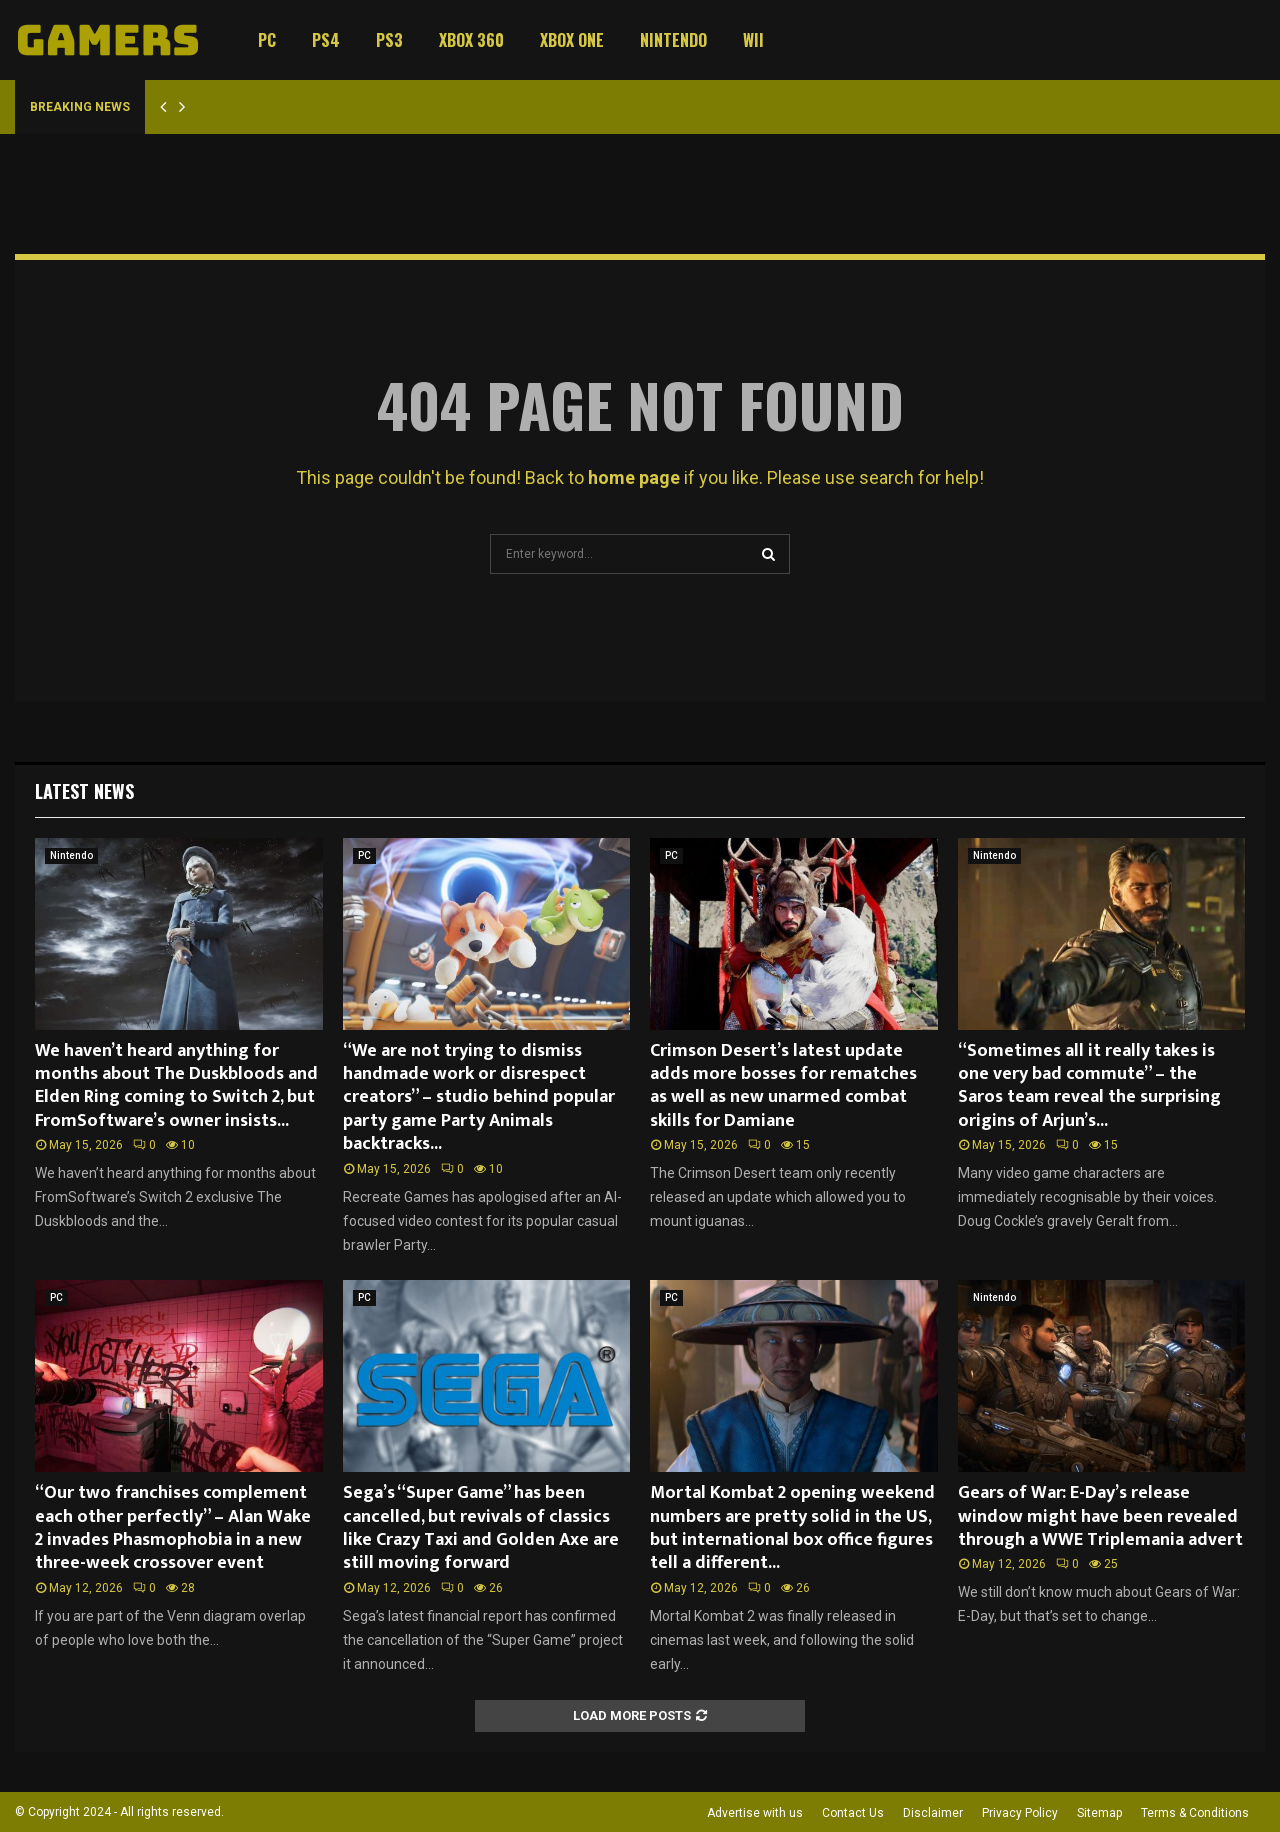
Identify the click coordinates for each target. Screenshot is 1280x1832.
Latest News (84, 791)
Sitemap (1099, 1813)
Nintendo (673, 40)
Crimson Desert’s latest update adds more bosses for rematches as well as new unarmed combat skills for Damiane (783, 1086)
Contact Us (853, 1813)
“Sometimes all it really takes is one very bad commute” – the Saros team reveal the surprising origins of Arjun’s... (1089, 1086)
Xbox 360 (471, 40)
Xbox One (572, 40)
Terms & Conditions (1195, 1813)
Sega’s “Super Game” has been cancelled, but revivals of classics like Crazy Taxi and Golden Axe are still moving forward (481, 1528)
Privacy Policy (1020, 1813)
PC (267, 40)
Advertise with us (755, 1813)
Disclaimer (933, 1813)
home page (634, 477)
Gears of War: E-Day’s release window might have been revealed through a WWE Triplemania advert (1100, 1516)
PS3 (389, 40)
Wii (753, 40)
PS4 (326, 40)
